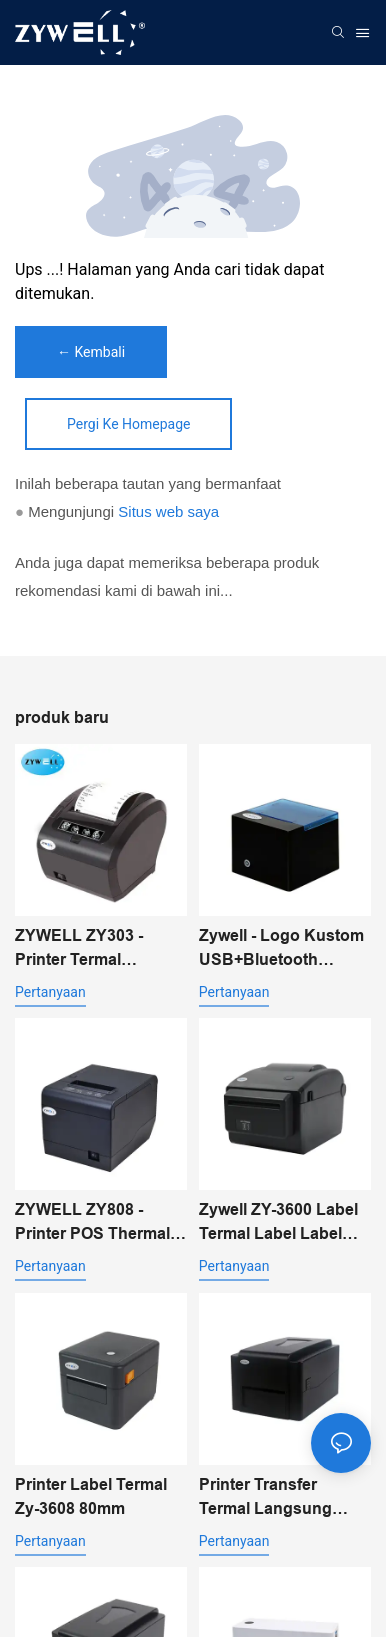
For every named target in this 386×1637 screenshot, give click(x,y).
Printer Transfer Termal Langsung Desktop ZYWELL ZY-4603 (281, 1498)
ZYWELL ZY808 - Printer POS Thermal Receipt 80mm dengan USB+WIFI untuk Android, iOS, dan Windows (100, 1223)
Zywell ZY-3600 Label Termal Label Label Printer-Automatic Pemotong (278, 1223)
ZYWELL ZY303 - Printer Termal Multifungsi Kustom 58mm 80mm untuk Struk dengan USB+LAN (89, 949)
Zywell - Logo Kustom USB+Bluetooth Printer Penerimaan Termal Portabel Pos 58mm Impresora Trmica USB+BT (281, 949)
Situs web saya (168, 511)
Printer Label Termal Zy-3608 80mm (91, 1496)
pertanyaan (50, 992)
